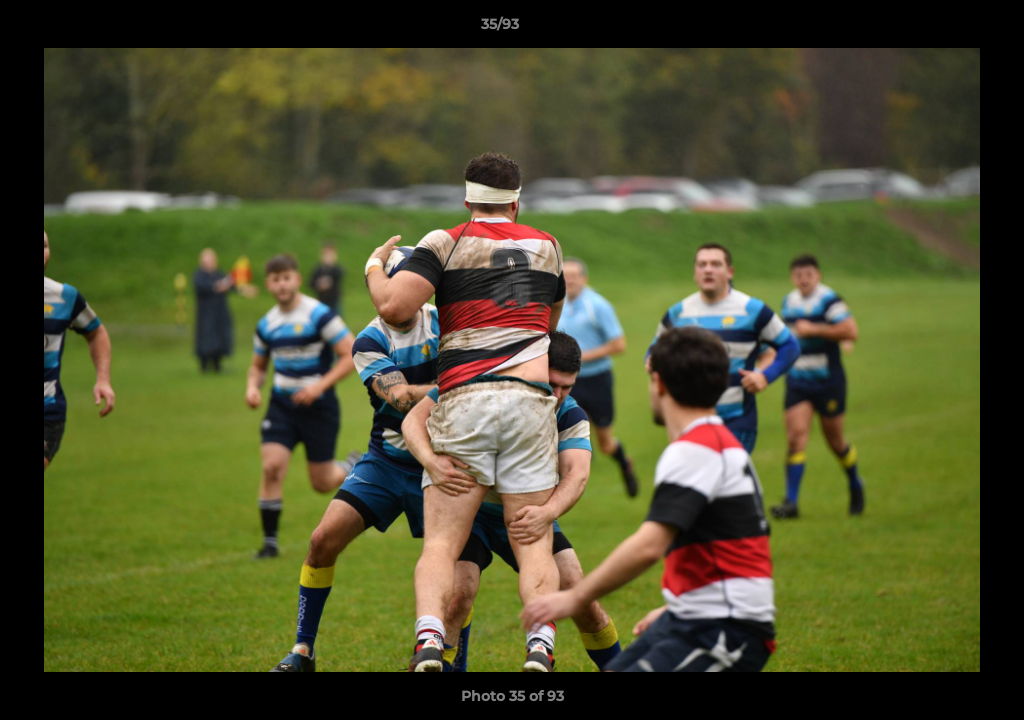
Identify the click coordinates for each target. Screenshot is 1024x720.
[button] (940, 29)
